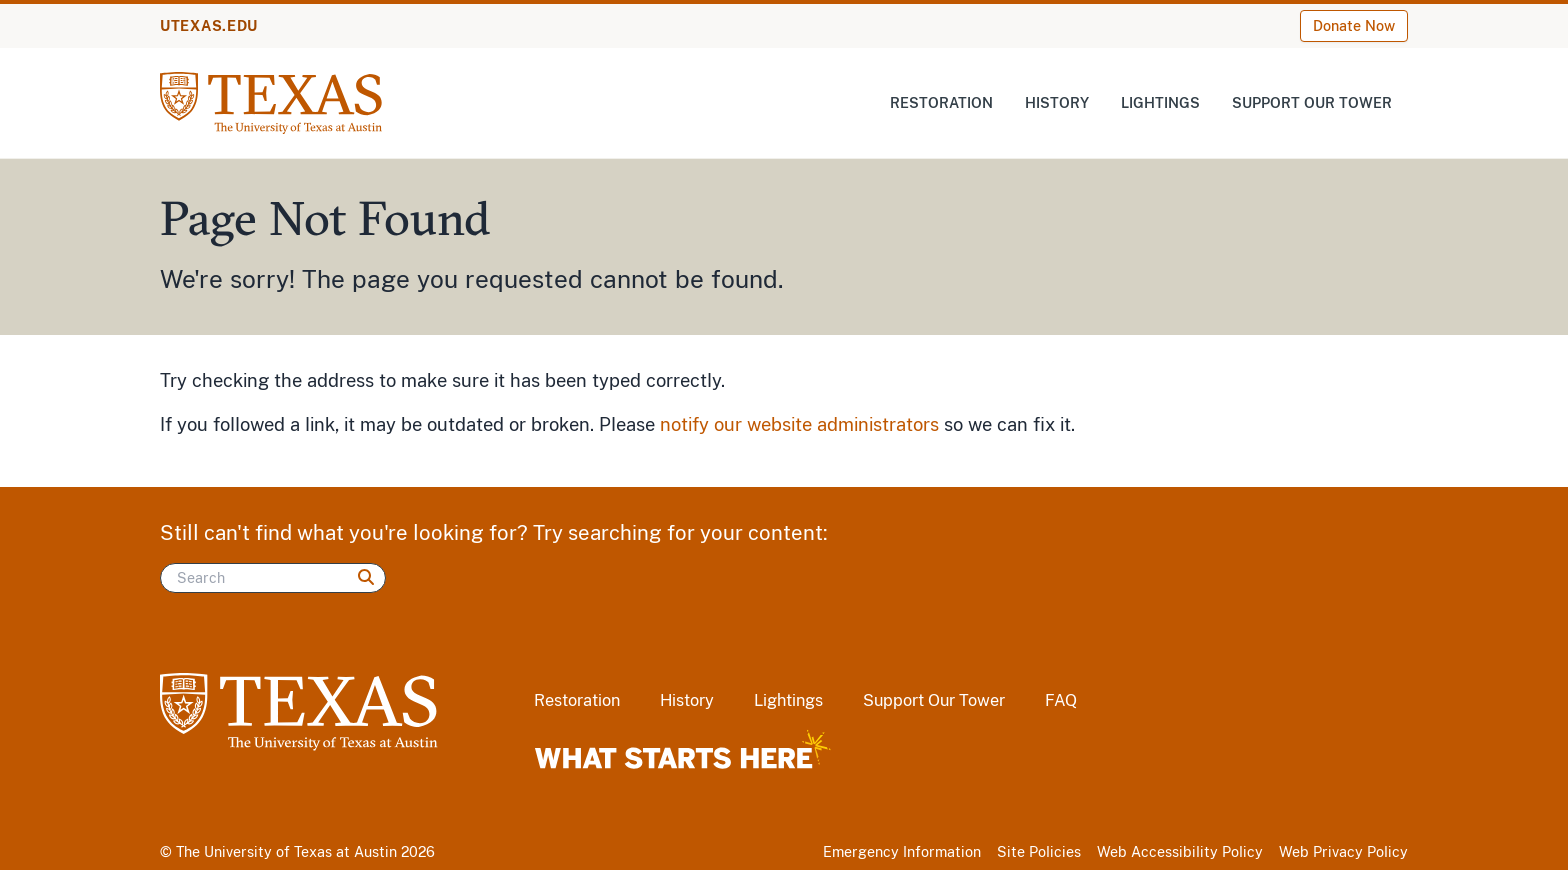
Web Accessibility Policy (1180, 852)
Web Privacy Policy (1343, 852)
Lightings (1160, 103)
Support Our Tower (1312, 103)
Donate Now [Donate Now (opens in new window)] (1354, 26)
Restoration (941, 103)
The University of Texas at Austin (286, 852)
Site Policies (1039, 852)
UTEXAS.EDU (209, 26)
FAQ (1061, 700)
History (1057, 103)
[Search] (273, 578)
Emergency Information (902, 852)
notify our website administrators (799, 424)
